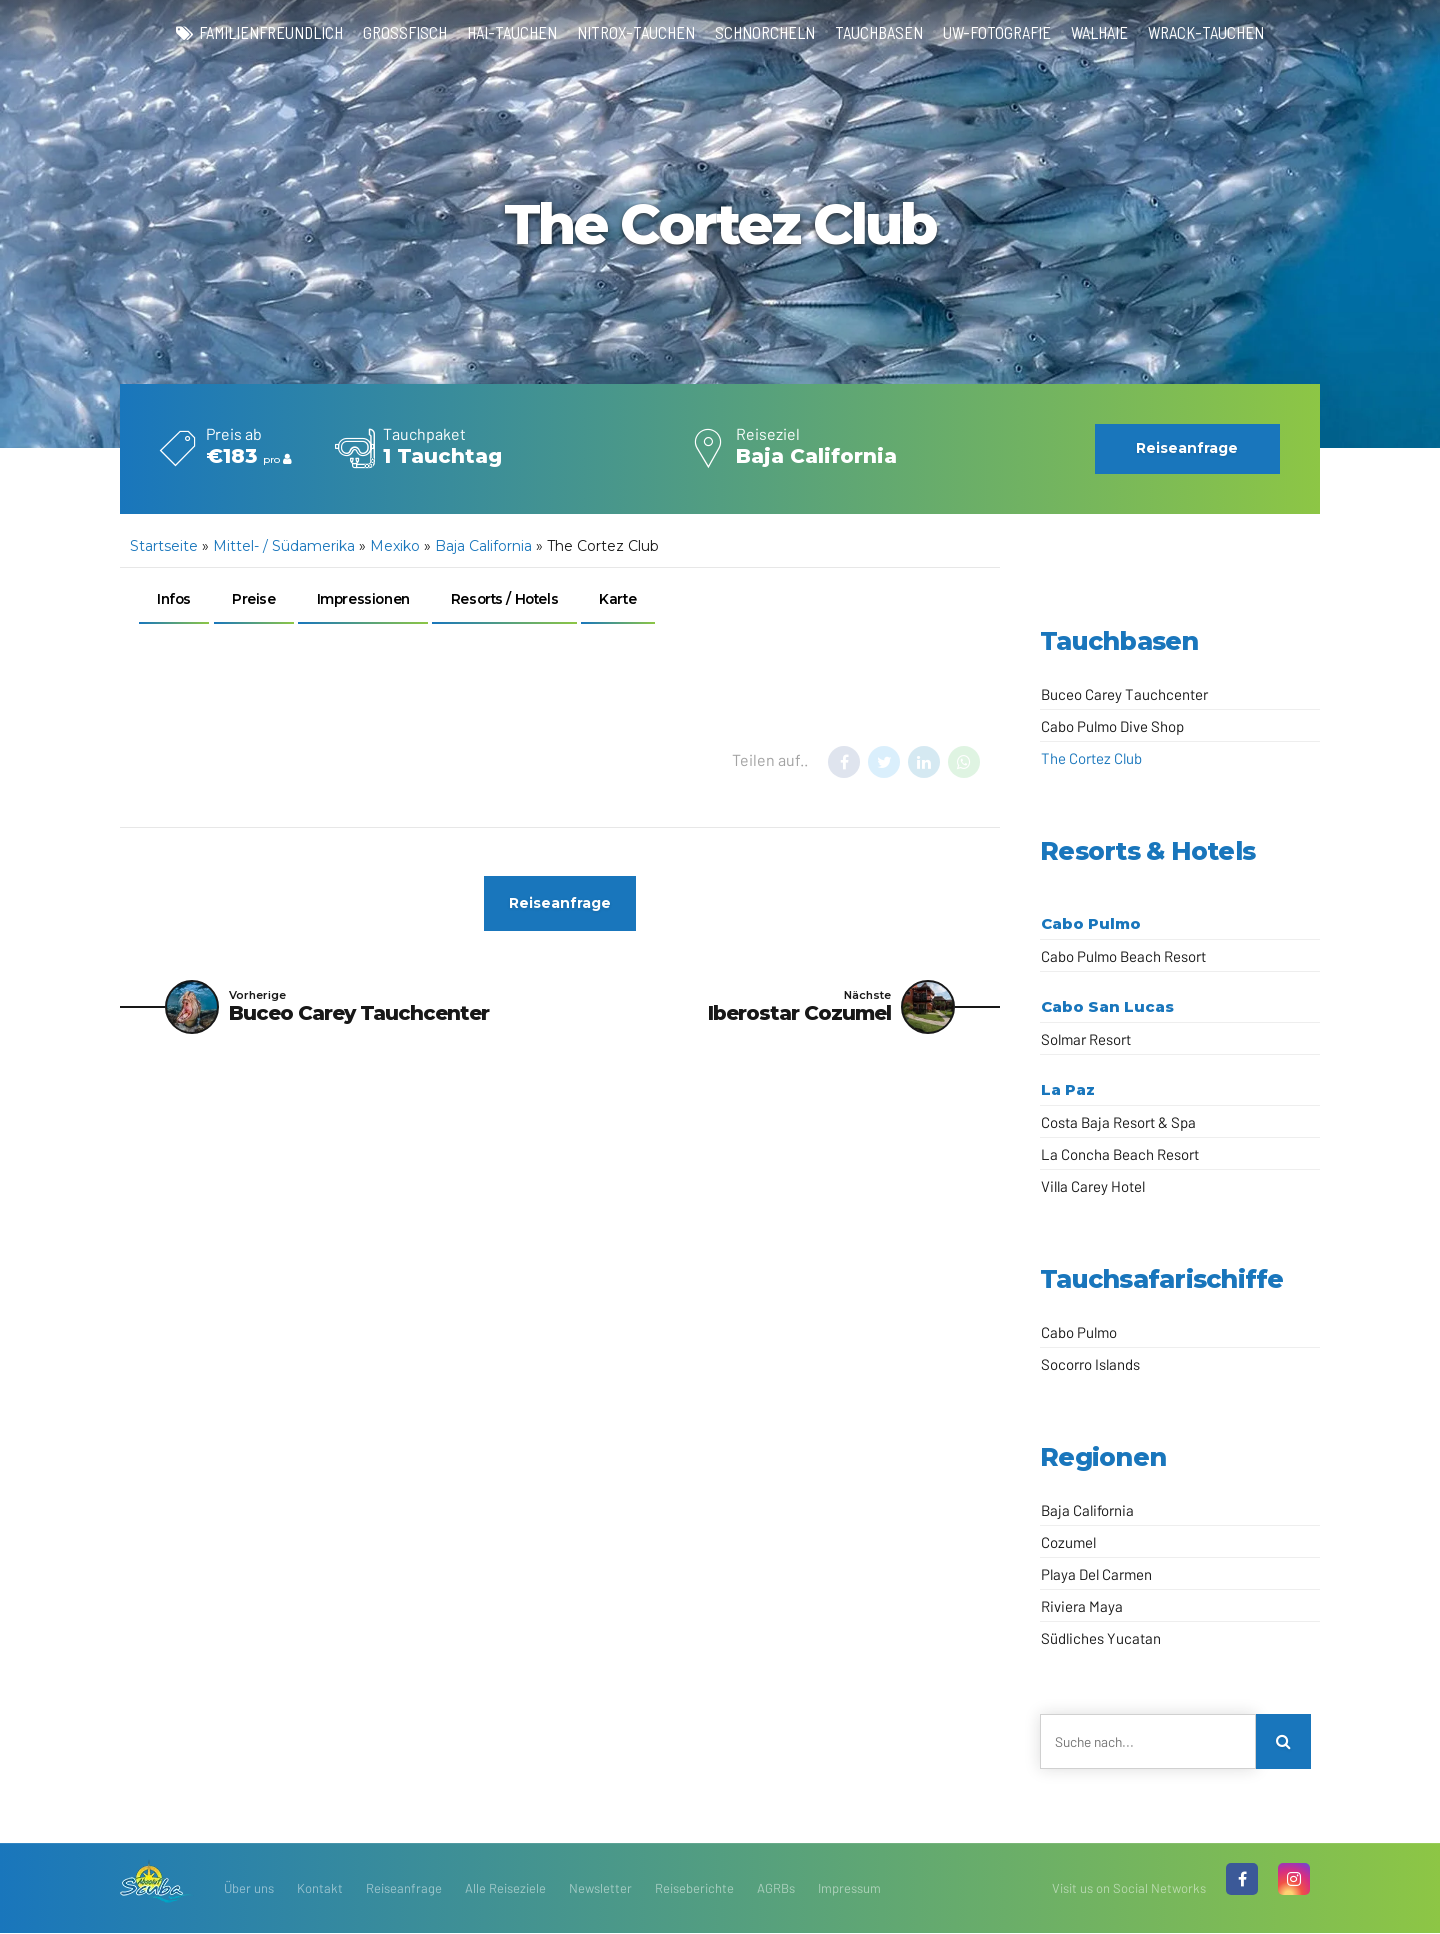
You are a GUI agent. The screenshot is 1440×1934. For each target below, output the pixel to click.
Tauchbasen (880, 32)
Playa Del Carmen (1096, 1574)
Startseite (164, 546)
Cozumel (1068, 1542)
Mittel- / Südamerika (284, 546)
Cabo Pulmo (1091, 923)
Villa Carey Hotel (1093, 1186)
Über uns (249, 1889)
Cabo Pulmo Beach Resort (1123, 956)
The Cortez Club (1091, 758)
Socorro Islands (1090, 1364)
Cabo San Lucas (1107, 1006)
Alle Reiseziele (505, 1889)
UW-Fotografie (1002, 32)
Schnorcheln (764, 32)
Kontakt (320, 1889)
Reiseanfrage (404, 1889)
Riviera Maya (1082, 1606)
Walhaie (1109, 32)
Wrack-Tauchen (1220, 32)
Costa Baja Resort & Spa (1118, 1122)
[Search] (1284, 1742)
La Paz (1068, 1089)
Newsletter (600, 1889)
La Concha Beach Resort (1120, 1154)
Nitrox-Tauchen (632, 32)
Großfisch (397, 32)
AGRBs (776, 1889)
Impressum (849, 1889)
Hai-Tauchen (506, 32)
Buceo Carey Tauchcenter (1124, 694)
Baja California (483, 546)
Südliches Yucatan (1101, 1638)
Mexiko (395, 546)
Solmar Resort (1086, 1039)
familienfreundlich (259, 32)
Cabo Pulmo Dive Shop (1112, 726)
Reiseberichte (694, 1889)
